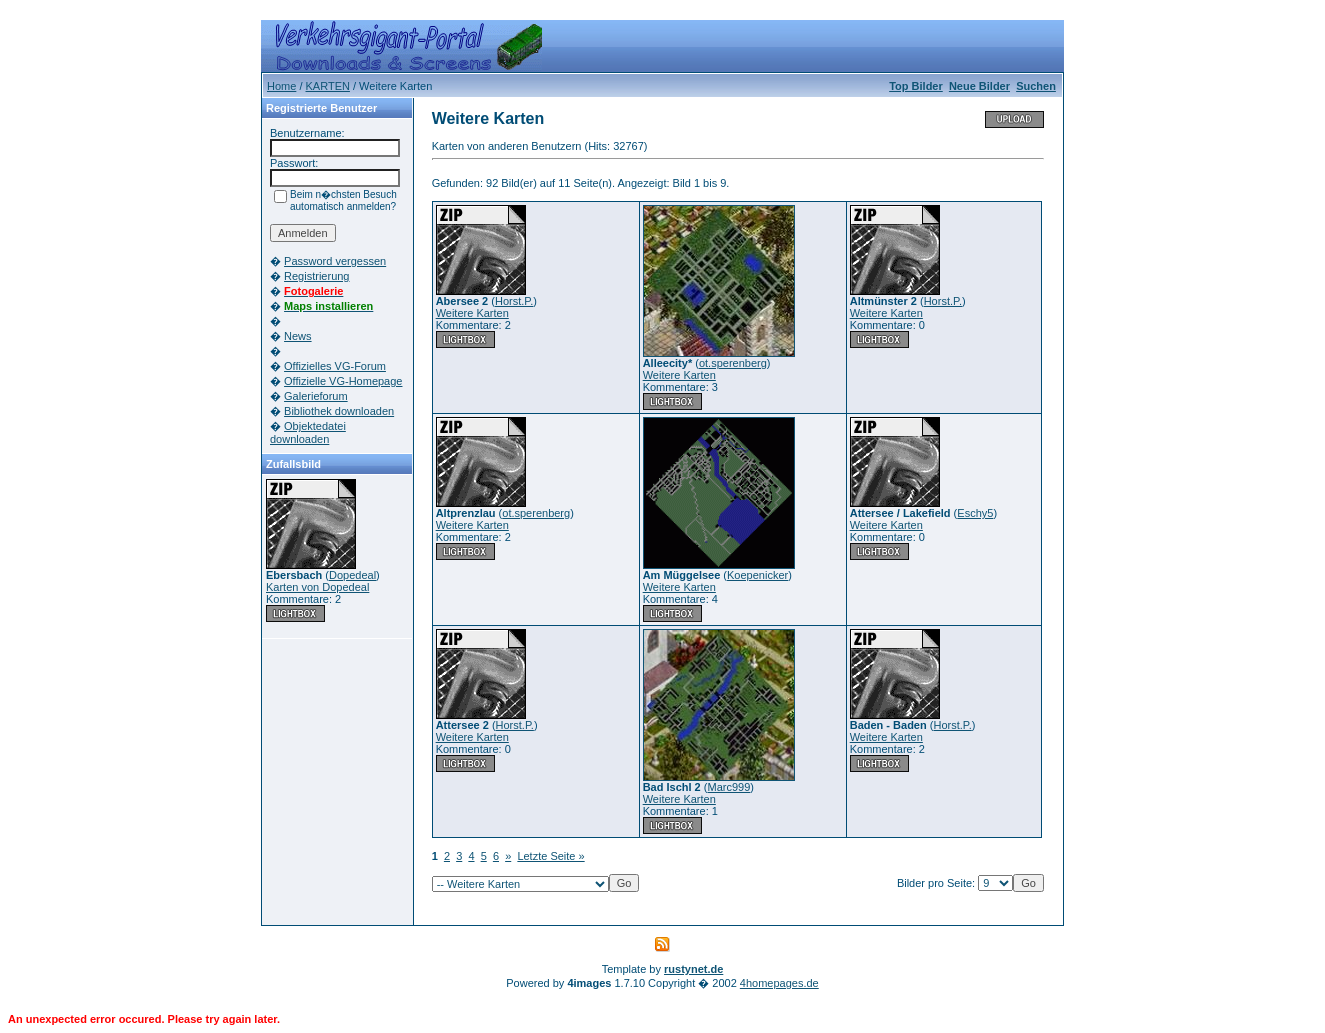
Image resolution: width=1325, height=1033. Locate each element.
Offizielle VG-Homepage (343, 381)
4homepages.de (779, 983)
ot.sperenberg (733, 363)
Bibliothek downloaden (339, 411)
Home (281, 86)
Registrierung (316, 276)
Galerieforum (316, 396)
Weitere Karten (472, 313)
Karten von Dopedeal (317, 587)
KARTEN (328, 86)
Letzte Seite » (550, 856)
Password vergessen (335, 261)
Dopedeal (352, 575)
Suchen (1036, 86)
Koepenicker (757, 575)
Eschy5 (975, 513)
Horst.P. (514, 301)
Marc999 (728, 787)
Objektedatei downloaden (308, 432)
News (298, 336)
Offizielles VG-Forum (335, 366)
